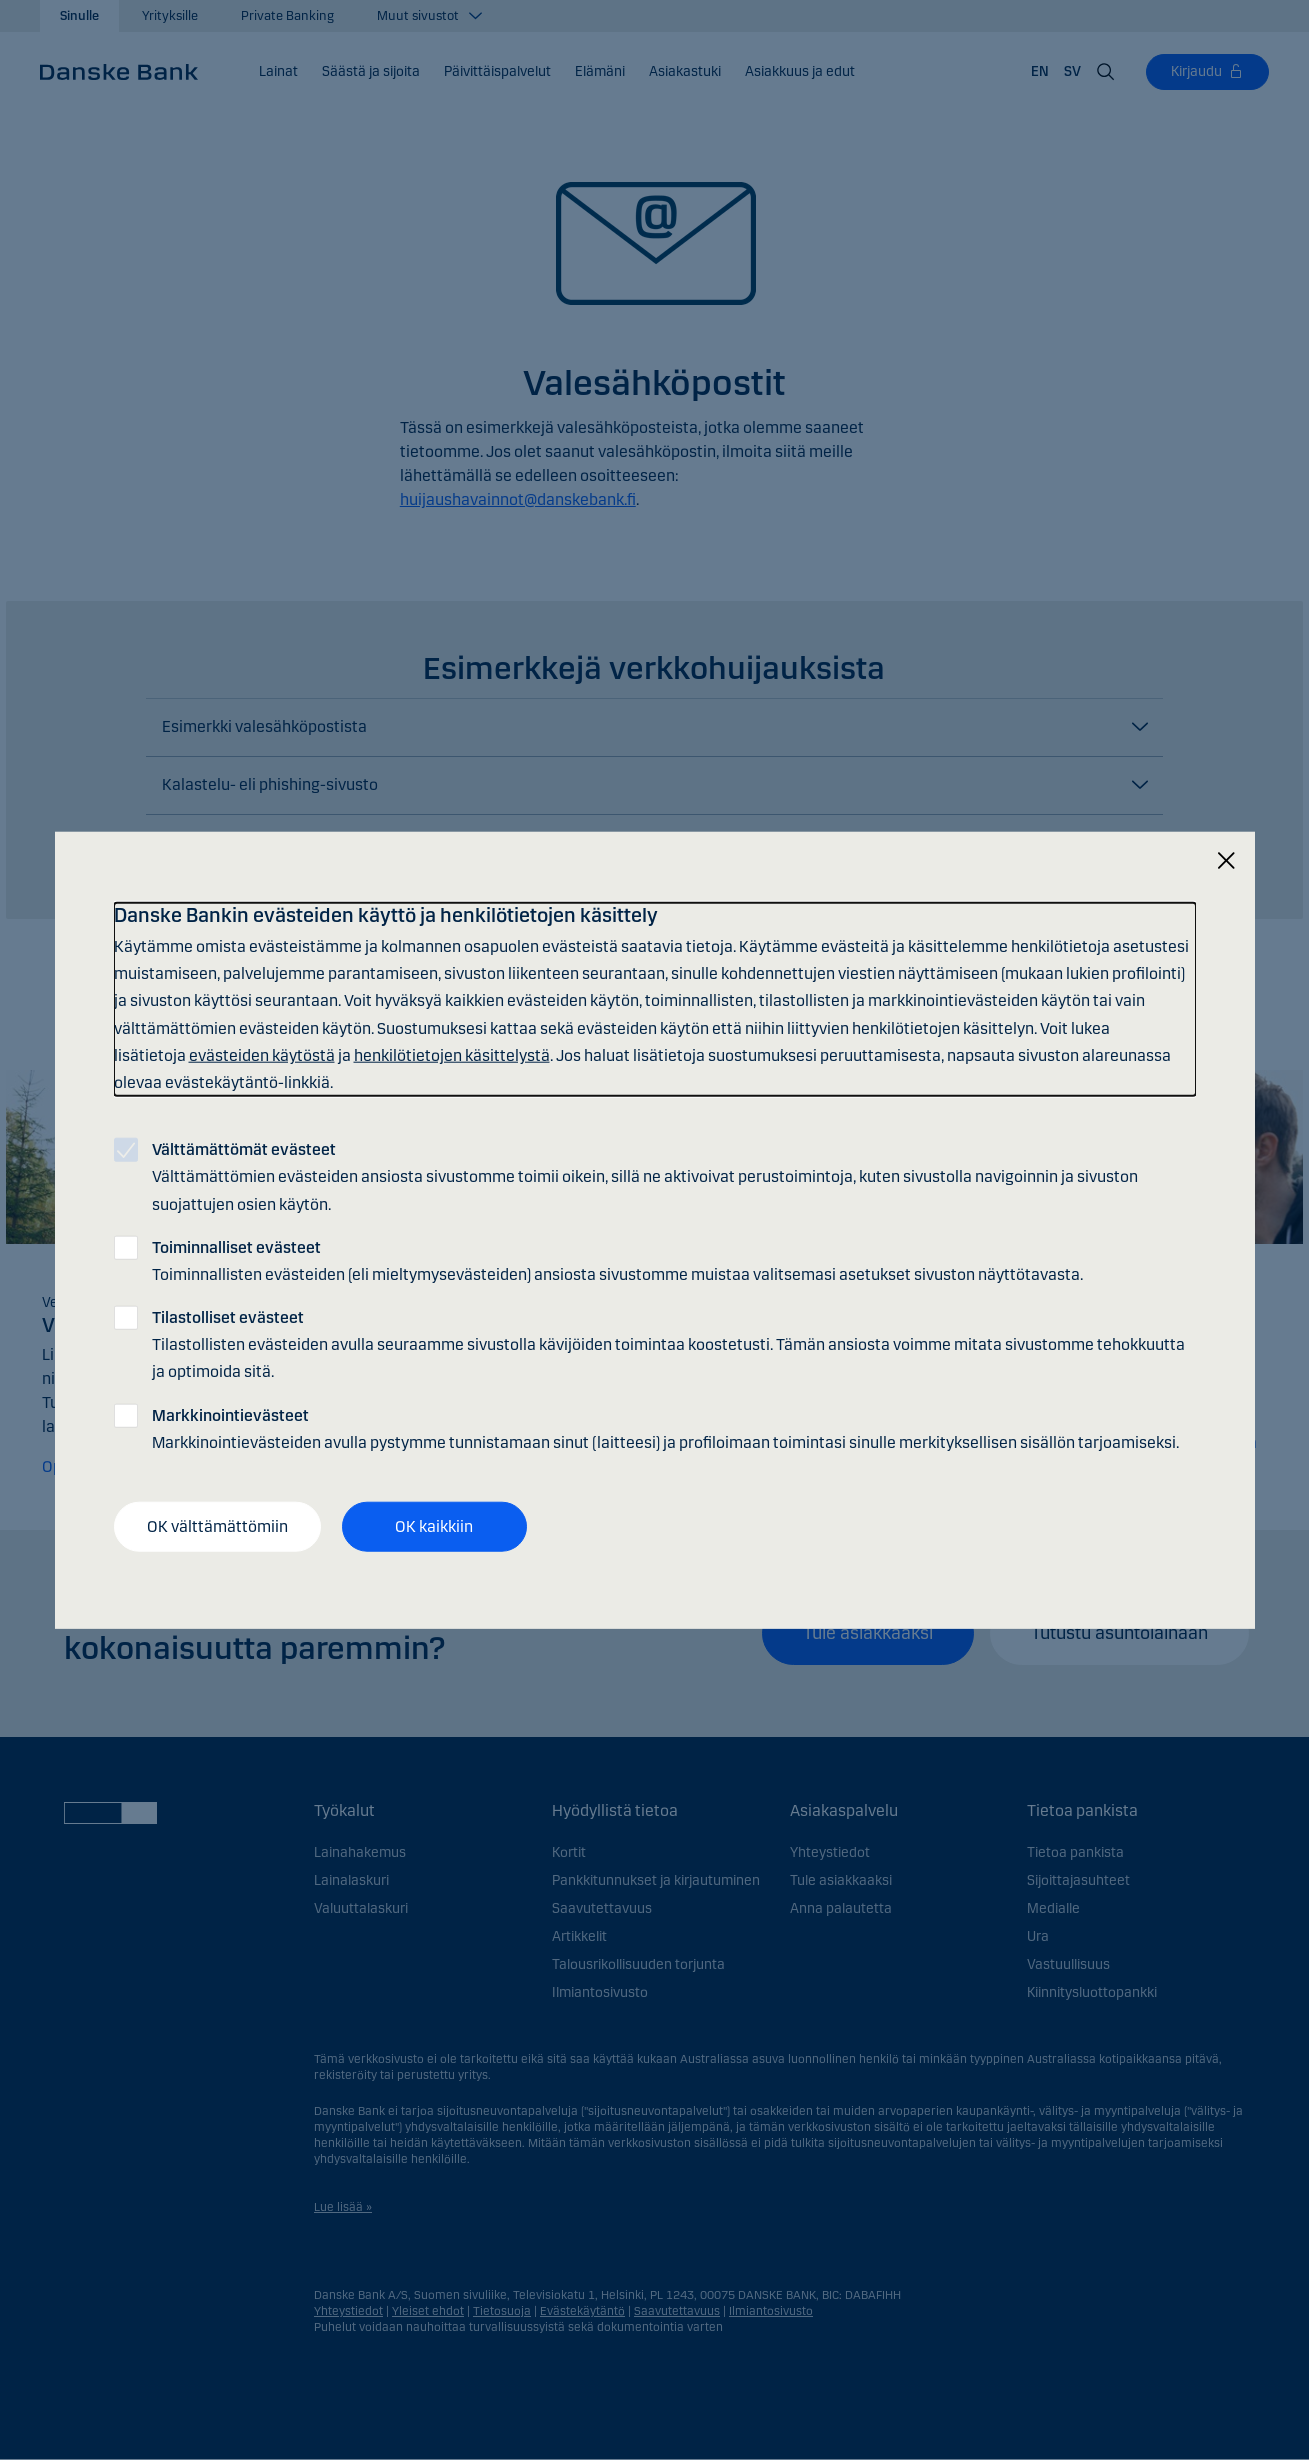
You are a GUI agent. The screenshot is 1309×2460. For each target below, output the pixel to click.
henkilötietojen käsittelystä (452, 1054)
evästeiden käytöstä (262, 1054)
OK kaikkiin (434, 1526)
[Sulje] (1226, 861)
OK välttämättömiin (217, 1526)
